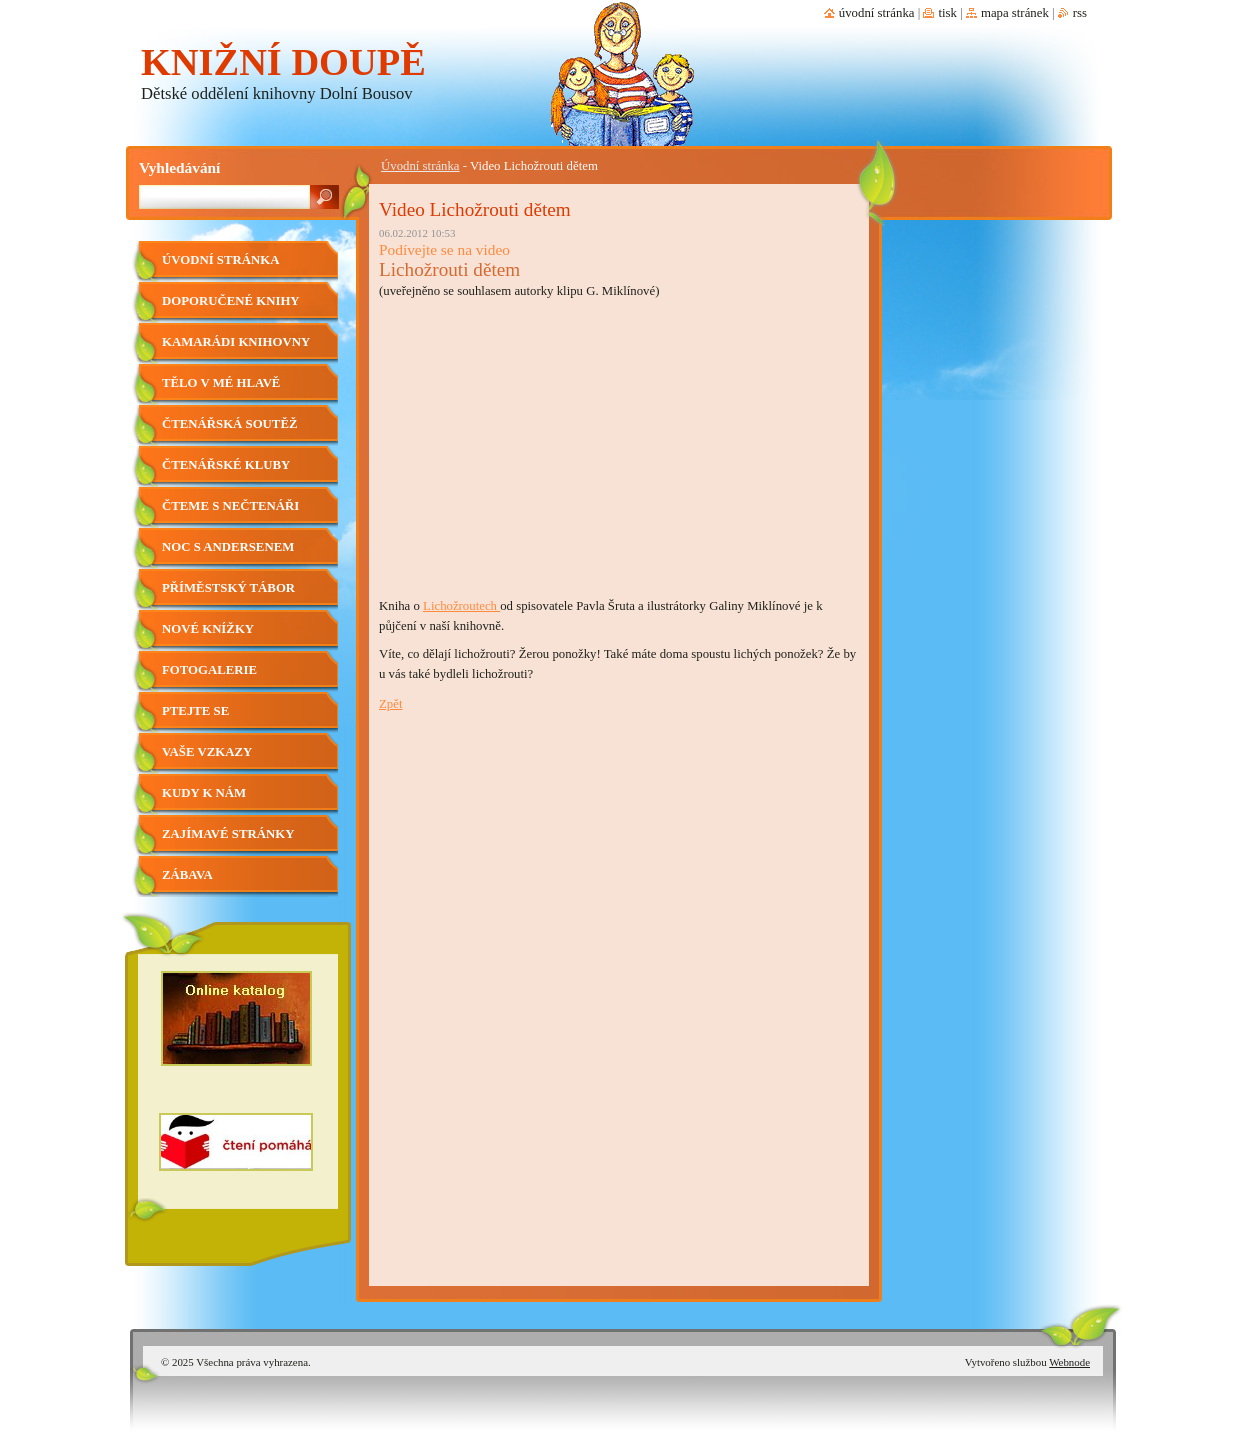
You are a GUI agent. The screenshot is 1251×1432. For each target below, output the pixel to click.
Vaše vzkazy (207, 752)
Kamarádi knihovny (236, 342)
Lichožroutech (461, 606)
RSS (1080, 13)
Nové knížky (208, 629)
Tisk (947, 13)
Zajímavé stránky (228, 834)
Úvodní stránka (420, 166)
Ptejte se (195, 711)
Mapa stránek (1015, 13)
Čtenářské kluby (226, 465)
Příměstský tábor (228, 588)
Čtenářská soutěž (229, 424)
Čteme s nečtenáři (230, 506)
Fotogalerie (209, 670)
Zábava (187, 875)
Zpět (390, 704)
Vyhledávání (179, 167)
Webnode (1069, 1362)
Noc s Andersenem (228, 547)
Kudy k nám (204, 793)
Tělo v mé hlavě (221, 383)
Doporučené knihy (231, 301)
